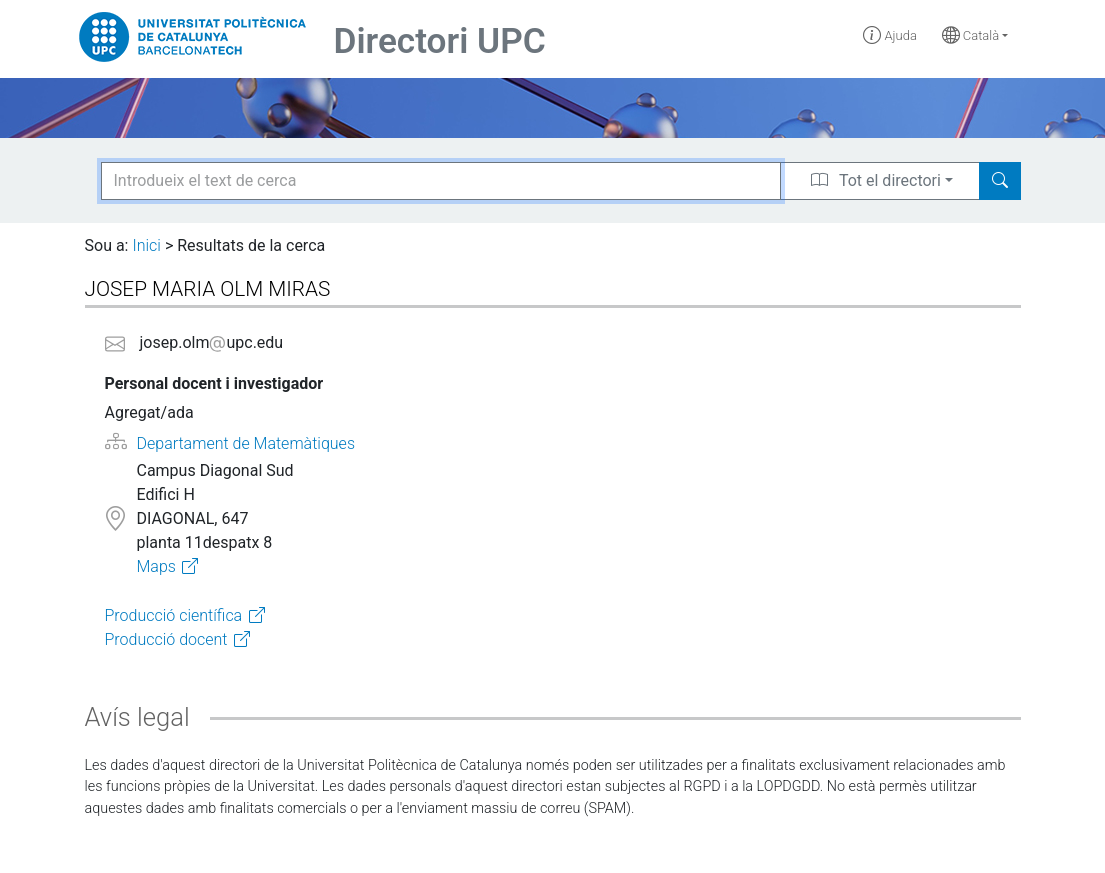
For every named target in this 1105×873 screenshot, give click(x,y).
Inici (146, 245)
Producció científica (174, 615)
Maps (155, 566)
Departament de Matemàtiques (246, 443)
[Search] (1000, 181)
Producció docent (166, 639)
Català (971, 35)
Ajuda (890, 35)
